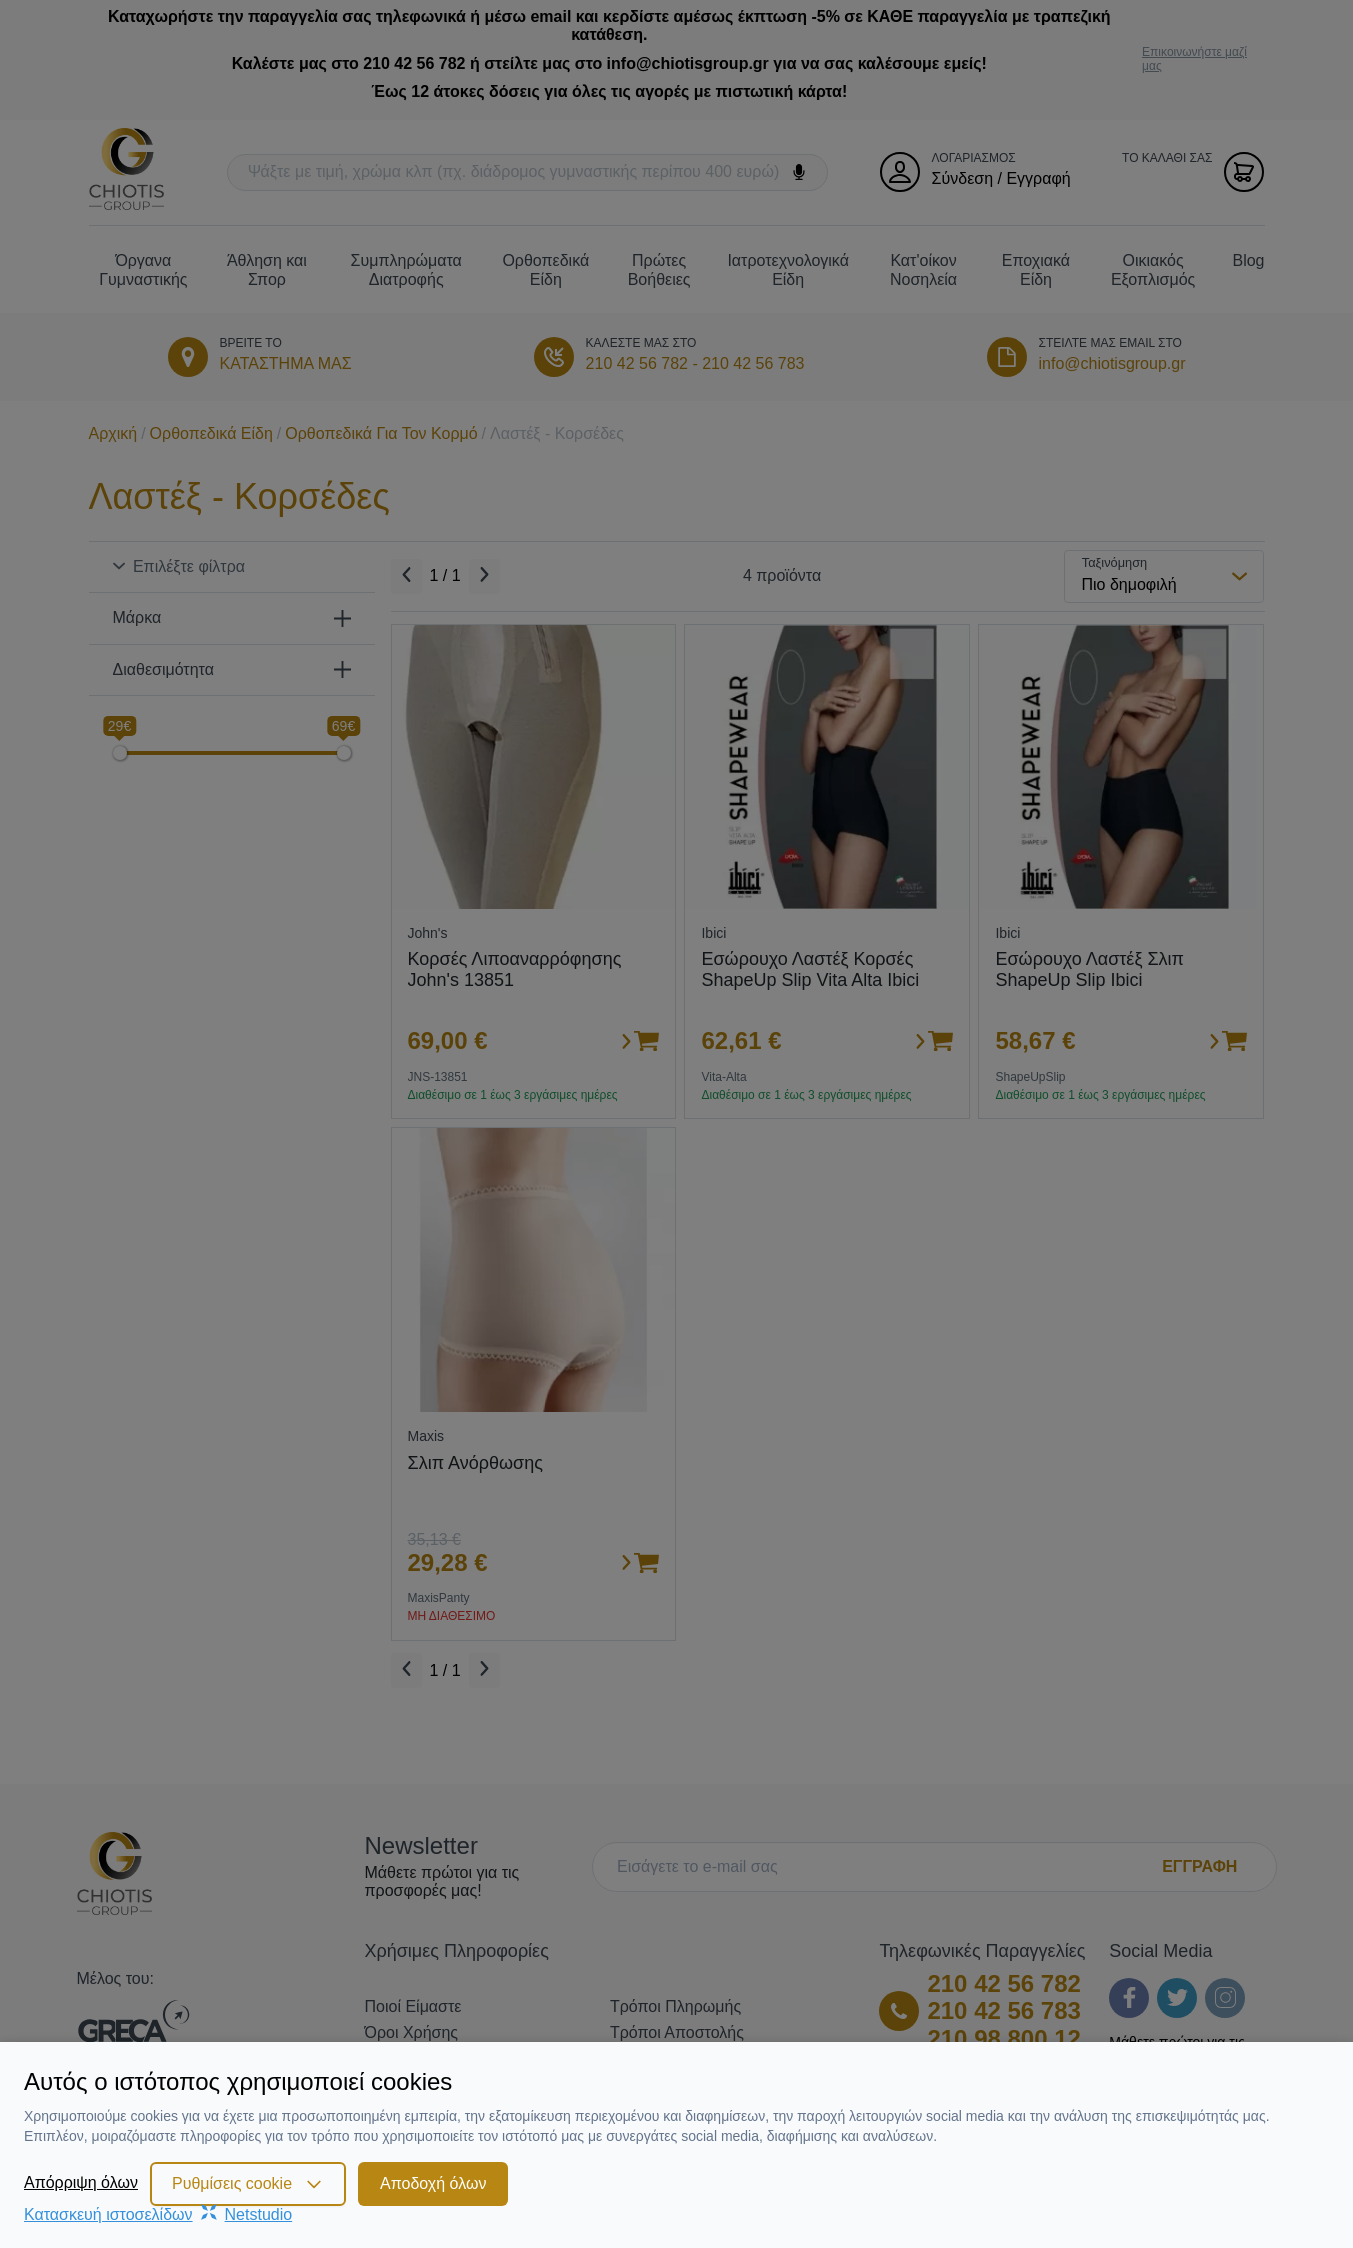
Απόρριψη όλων (81, 2182)
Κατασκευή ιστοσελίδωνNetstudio (158, 2214)
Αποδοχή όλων (433, 2183)
